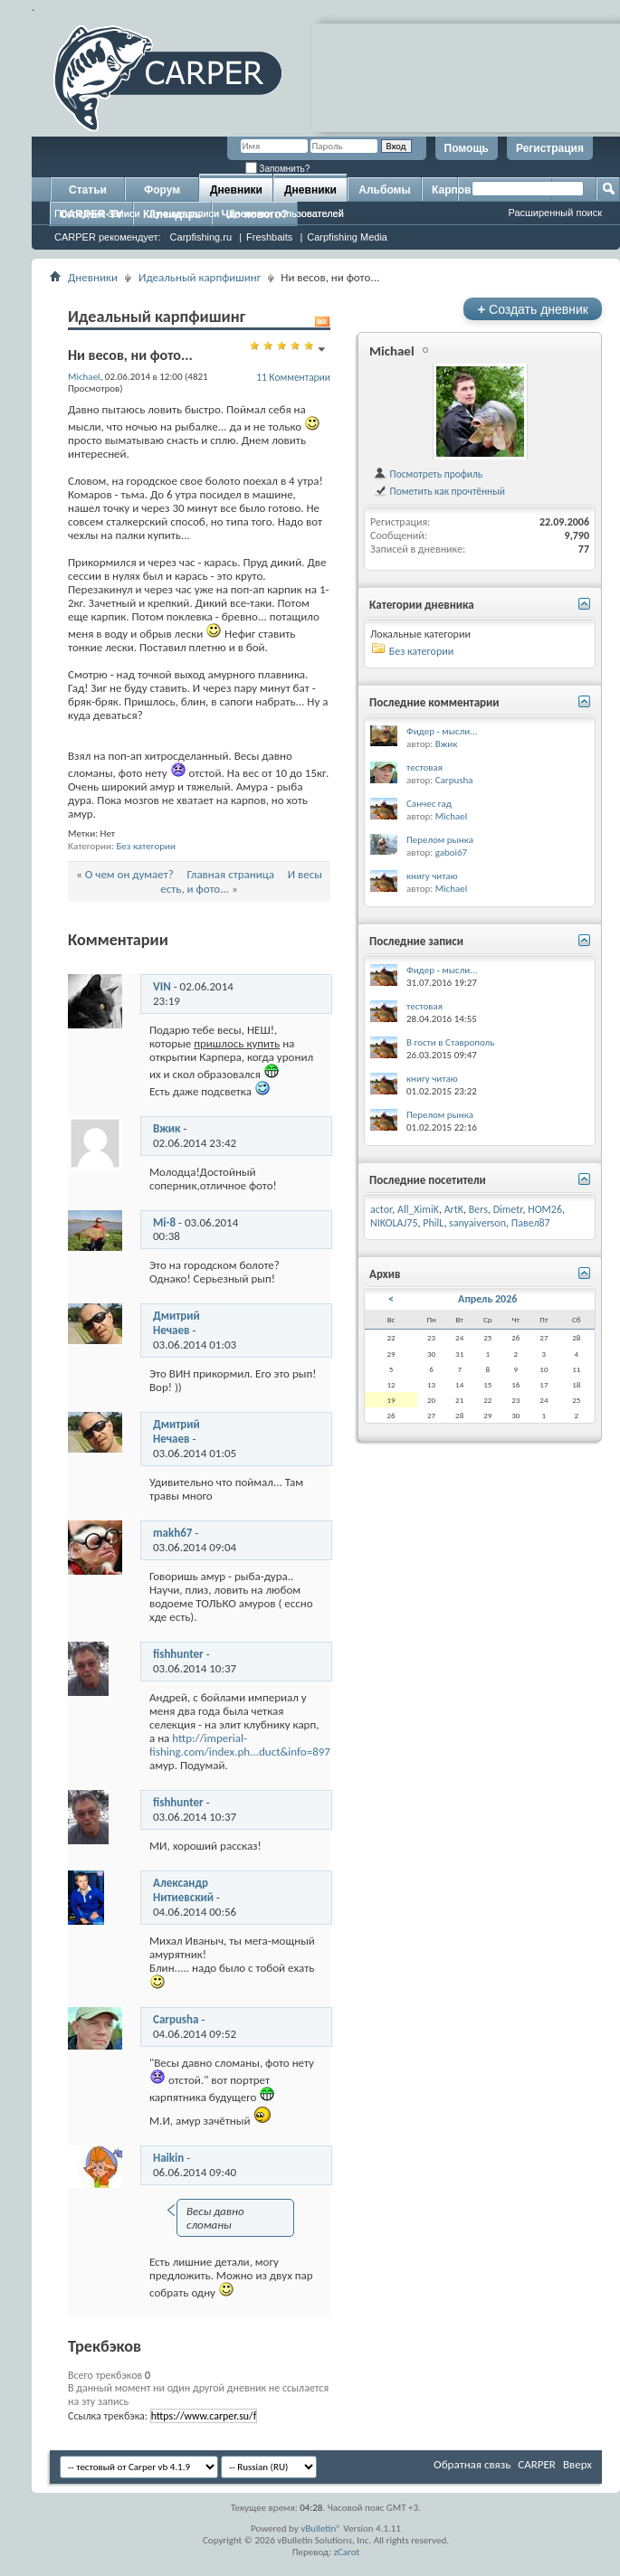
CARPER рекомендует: (107, 237)
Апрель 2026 (487, 1299)
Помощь (466, 148)
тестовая (424, 767)
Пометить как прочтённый (439, 491)
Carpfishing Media (347, 237)
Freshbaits (269, 237)
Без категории (146, 846)
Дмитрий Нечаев (176, 1323)
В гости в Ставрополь (450, 1042)
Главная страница (230, 874)
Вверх (577, 2464)
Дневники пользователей (286, 213)
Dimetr (508, 1209)
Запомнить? (277, 169)
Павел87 (530, 1223)
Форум (162, 190)
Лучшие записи (184, 213)
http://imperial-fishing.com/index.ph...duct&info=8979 (243, 1744)
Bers (478, 1209)
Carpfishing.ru (201, 237)
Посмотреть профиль (427, 474)
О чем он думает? (129, 874)
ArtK (453, 1209)
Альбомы (384, 190)
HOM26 (545, 1209)
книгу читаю (432, 876)
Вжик (167, 1128)
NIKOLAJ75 (394, 1223)
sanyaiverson (477, 1223)
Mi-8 (164, 1222)
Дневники (236, 190)
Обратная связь (472, 2464)
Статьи (88, 190)
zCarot (347, 2552)
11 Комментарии (293, 377)
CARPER (537, 2464)
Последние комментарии (434, 702)
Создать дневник (532, 309)
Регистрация (550, 148)
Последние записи (97, 213)
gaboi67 (451, 852)
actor (381, 1209)
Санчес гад (429, 804)
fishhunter (178, 1654)
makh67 (172, 1532)
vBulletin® (320, 2528)
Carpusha (175, 2019)
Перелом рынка (439, 840)
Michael (392, 351)
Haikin (168, 2157)
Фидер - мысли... (442, 731)
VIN (162, 986)
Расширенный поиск (555, 212)
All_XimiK (418, 1209)
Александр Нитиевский (183, 1890)
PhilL (433, 1223)
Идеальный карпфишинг (199, 277)
